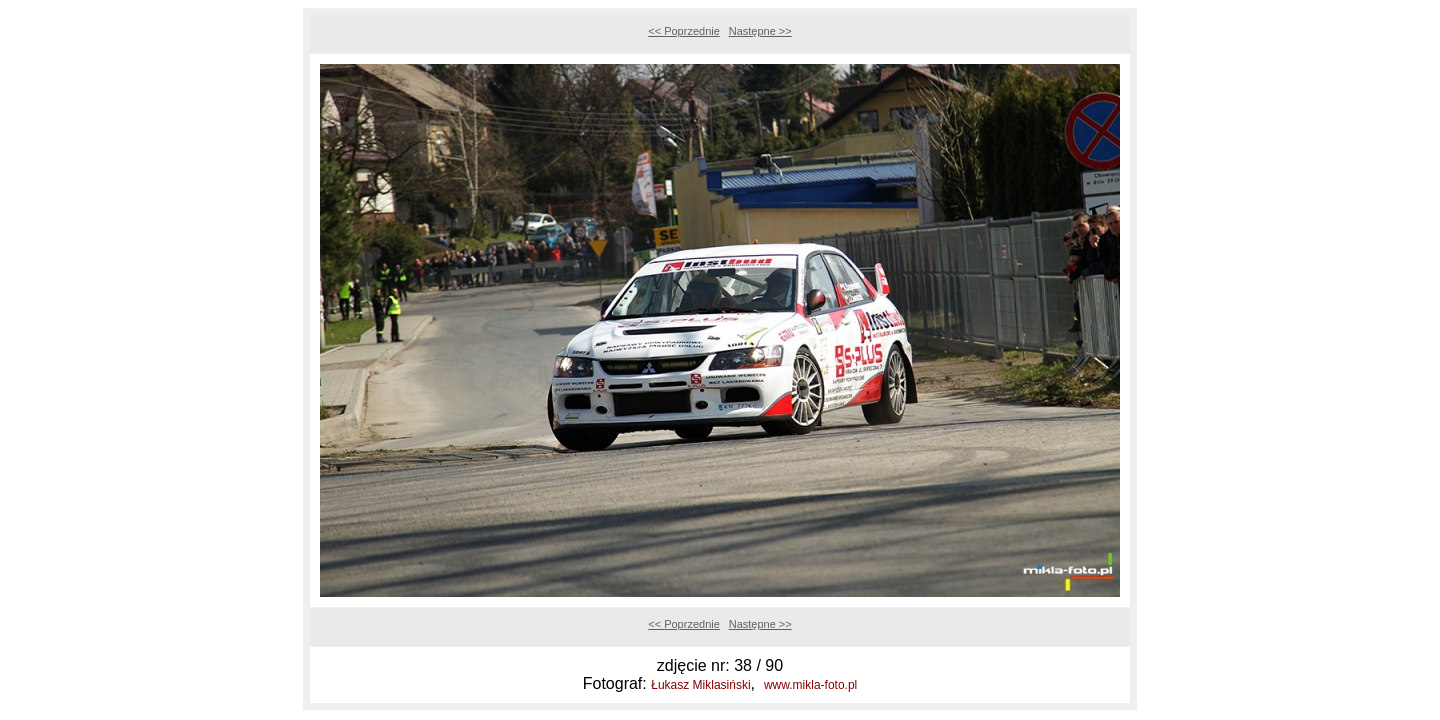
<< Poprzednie (684, 31)
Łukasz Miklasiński (700, 685)
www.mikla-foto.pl (810, 685)
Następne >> (760, 31)
